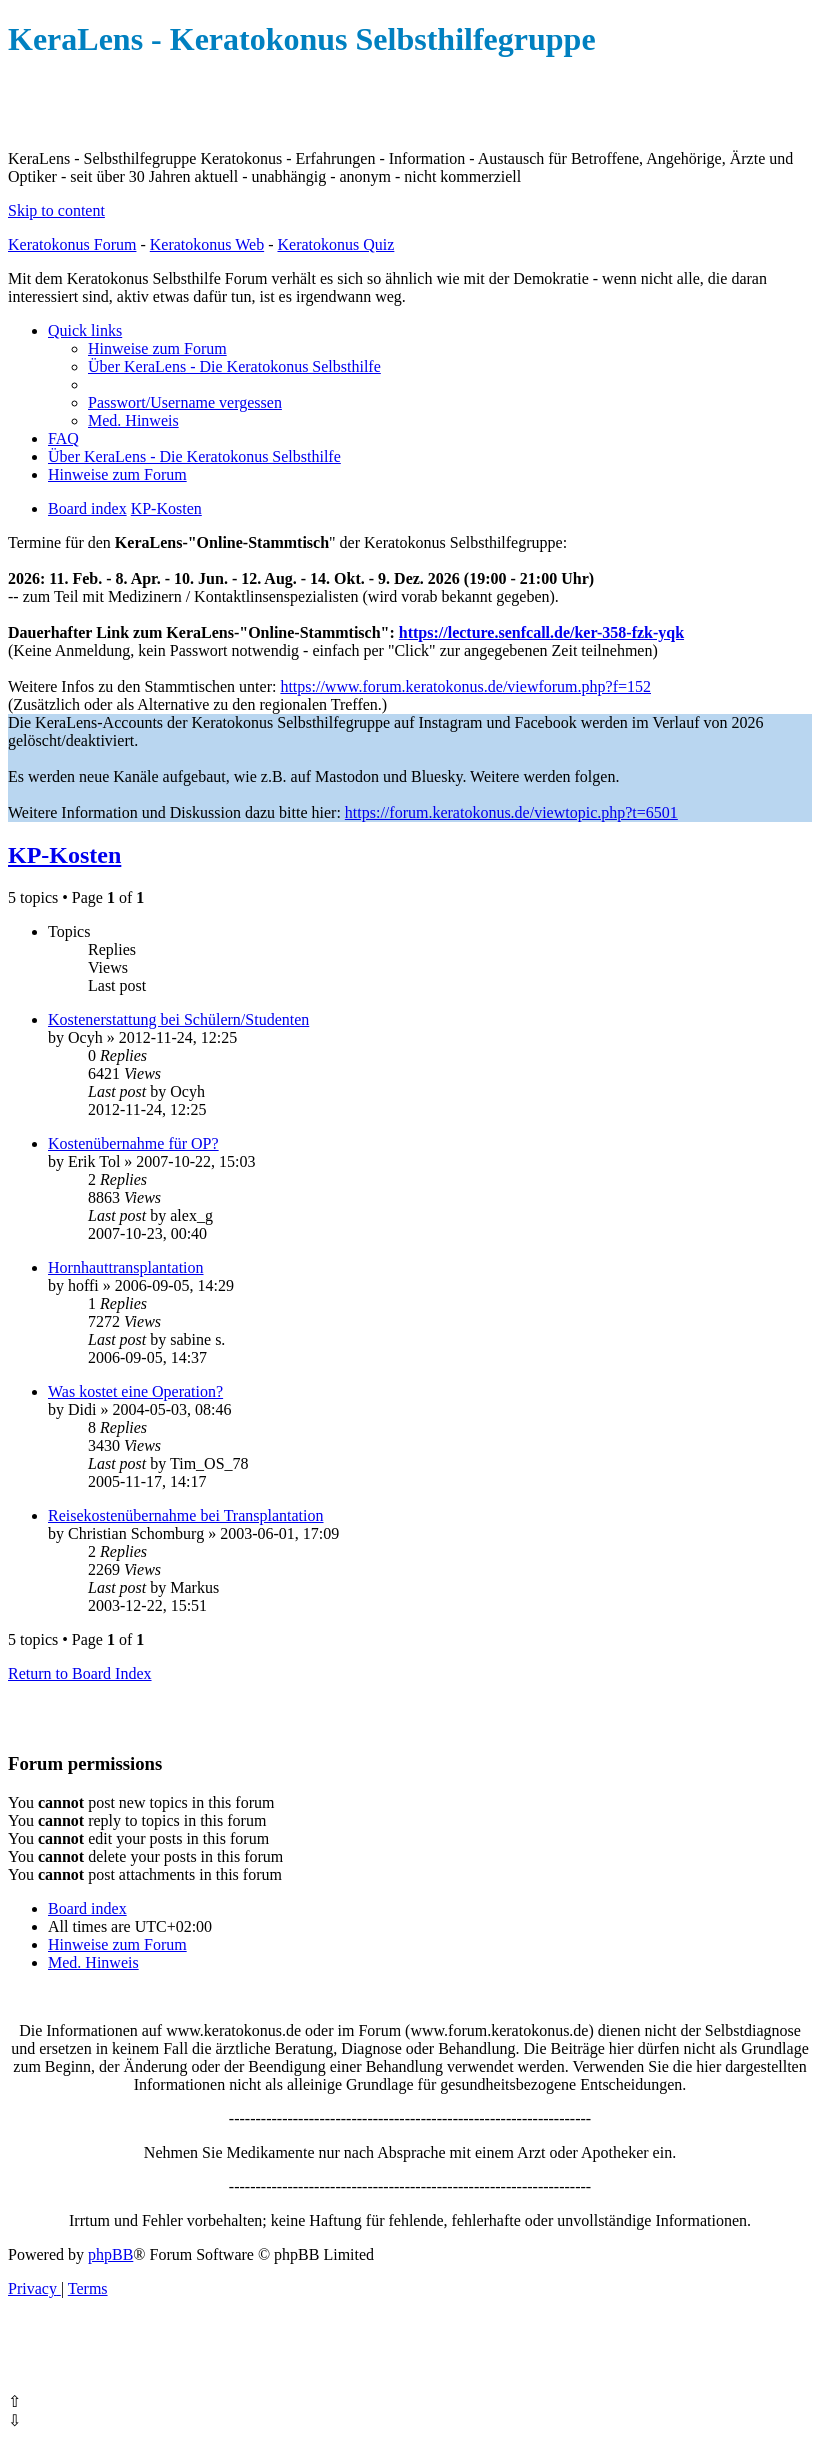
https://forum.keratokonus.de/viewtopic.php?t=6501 (511, 812)
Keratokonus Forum (72, 244)
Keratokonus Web (207, 244)
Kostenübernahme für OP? (133, 1143)
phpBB (110, 2254)
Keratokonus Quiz (335, 244)
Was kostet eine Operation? (135, 1391)
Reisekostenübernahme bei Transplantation (186, 1515)
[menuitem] (157, 348)
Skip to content (56, 210)
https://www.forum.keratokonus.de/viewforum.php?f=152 (465, 686)
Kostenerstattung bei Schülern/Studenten (178, 1019)
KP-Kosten (64, 855)
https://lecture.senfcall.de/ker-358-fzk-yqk (541, 632)
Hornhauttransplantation (126, 1267)
